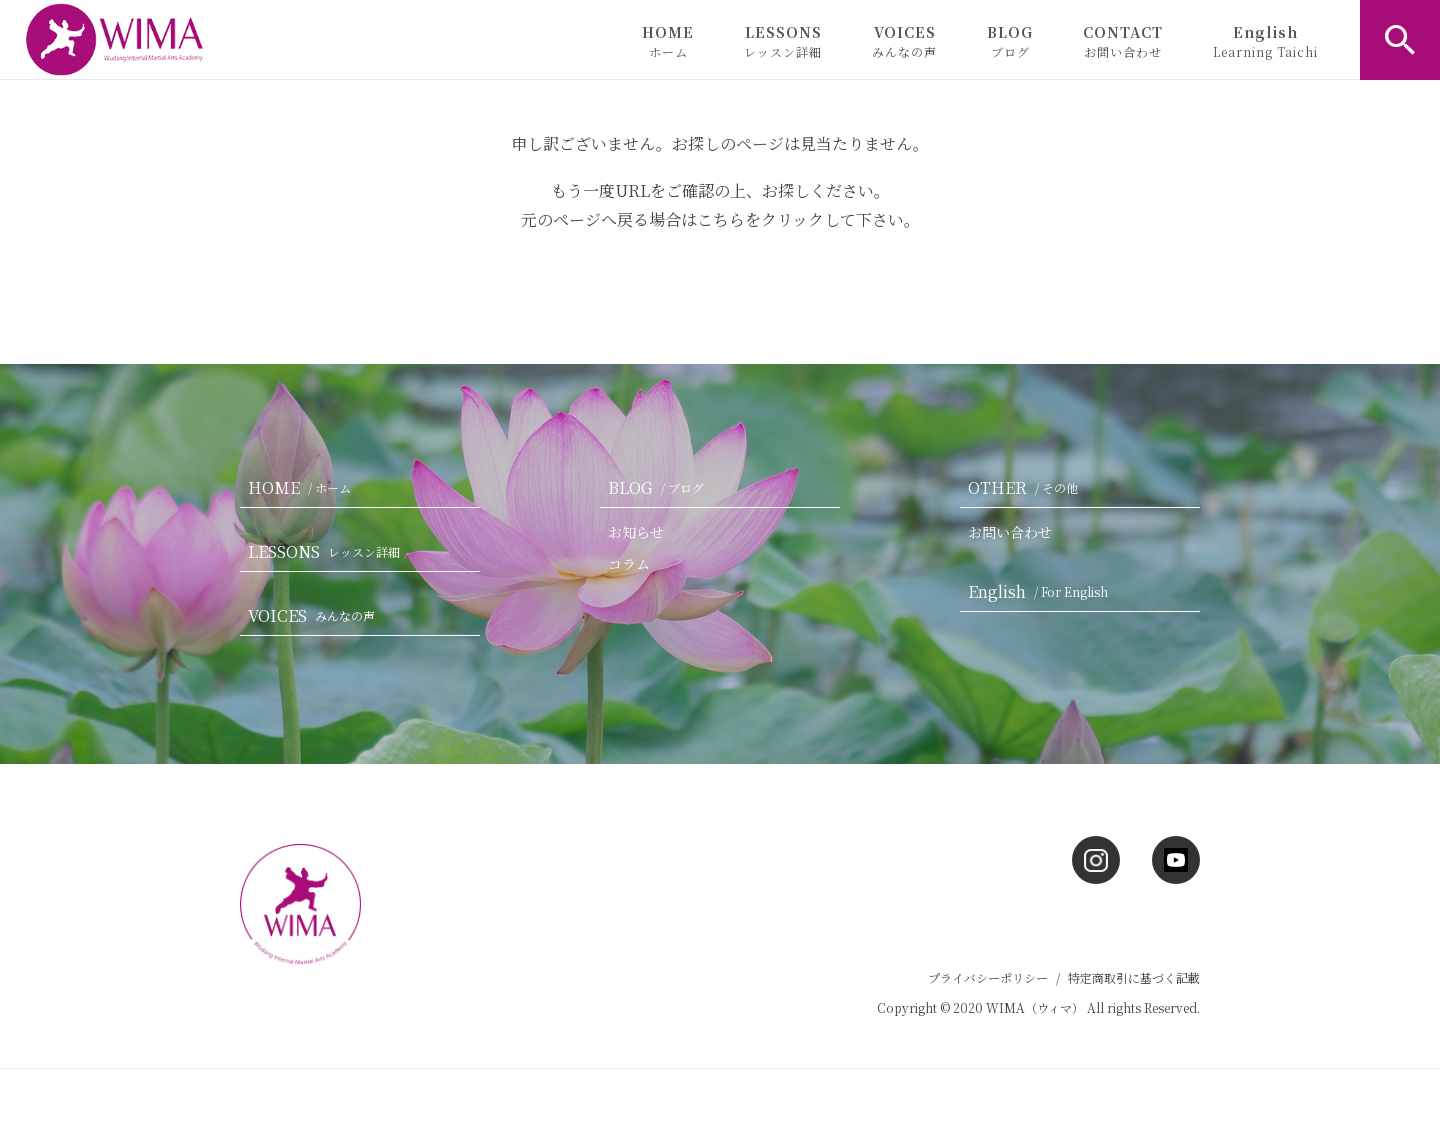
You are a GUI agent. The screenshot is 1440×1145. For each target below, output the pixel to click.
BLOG (1010, 41)
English (1265, 41)
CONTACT (1123, 41)
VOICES (904, 41)
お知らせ (636, 532)
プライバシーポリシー (988, 977)
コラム (629, 564)
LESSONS (783, 41)
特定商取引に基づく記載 (1134, 977)
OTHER (1027, 487)
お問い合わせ (1010, 532)
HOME (668, 41)
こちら (721, 219)
